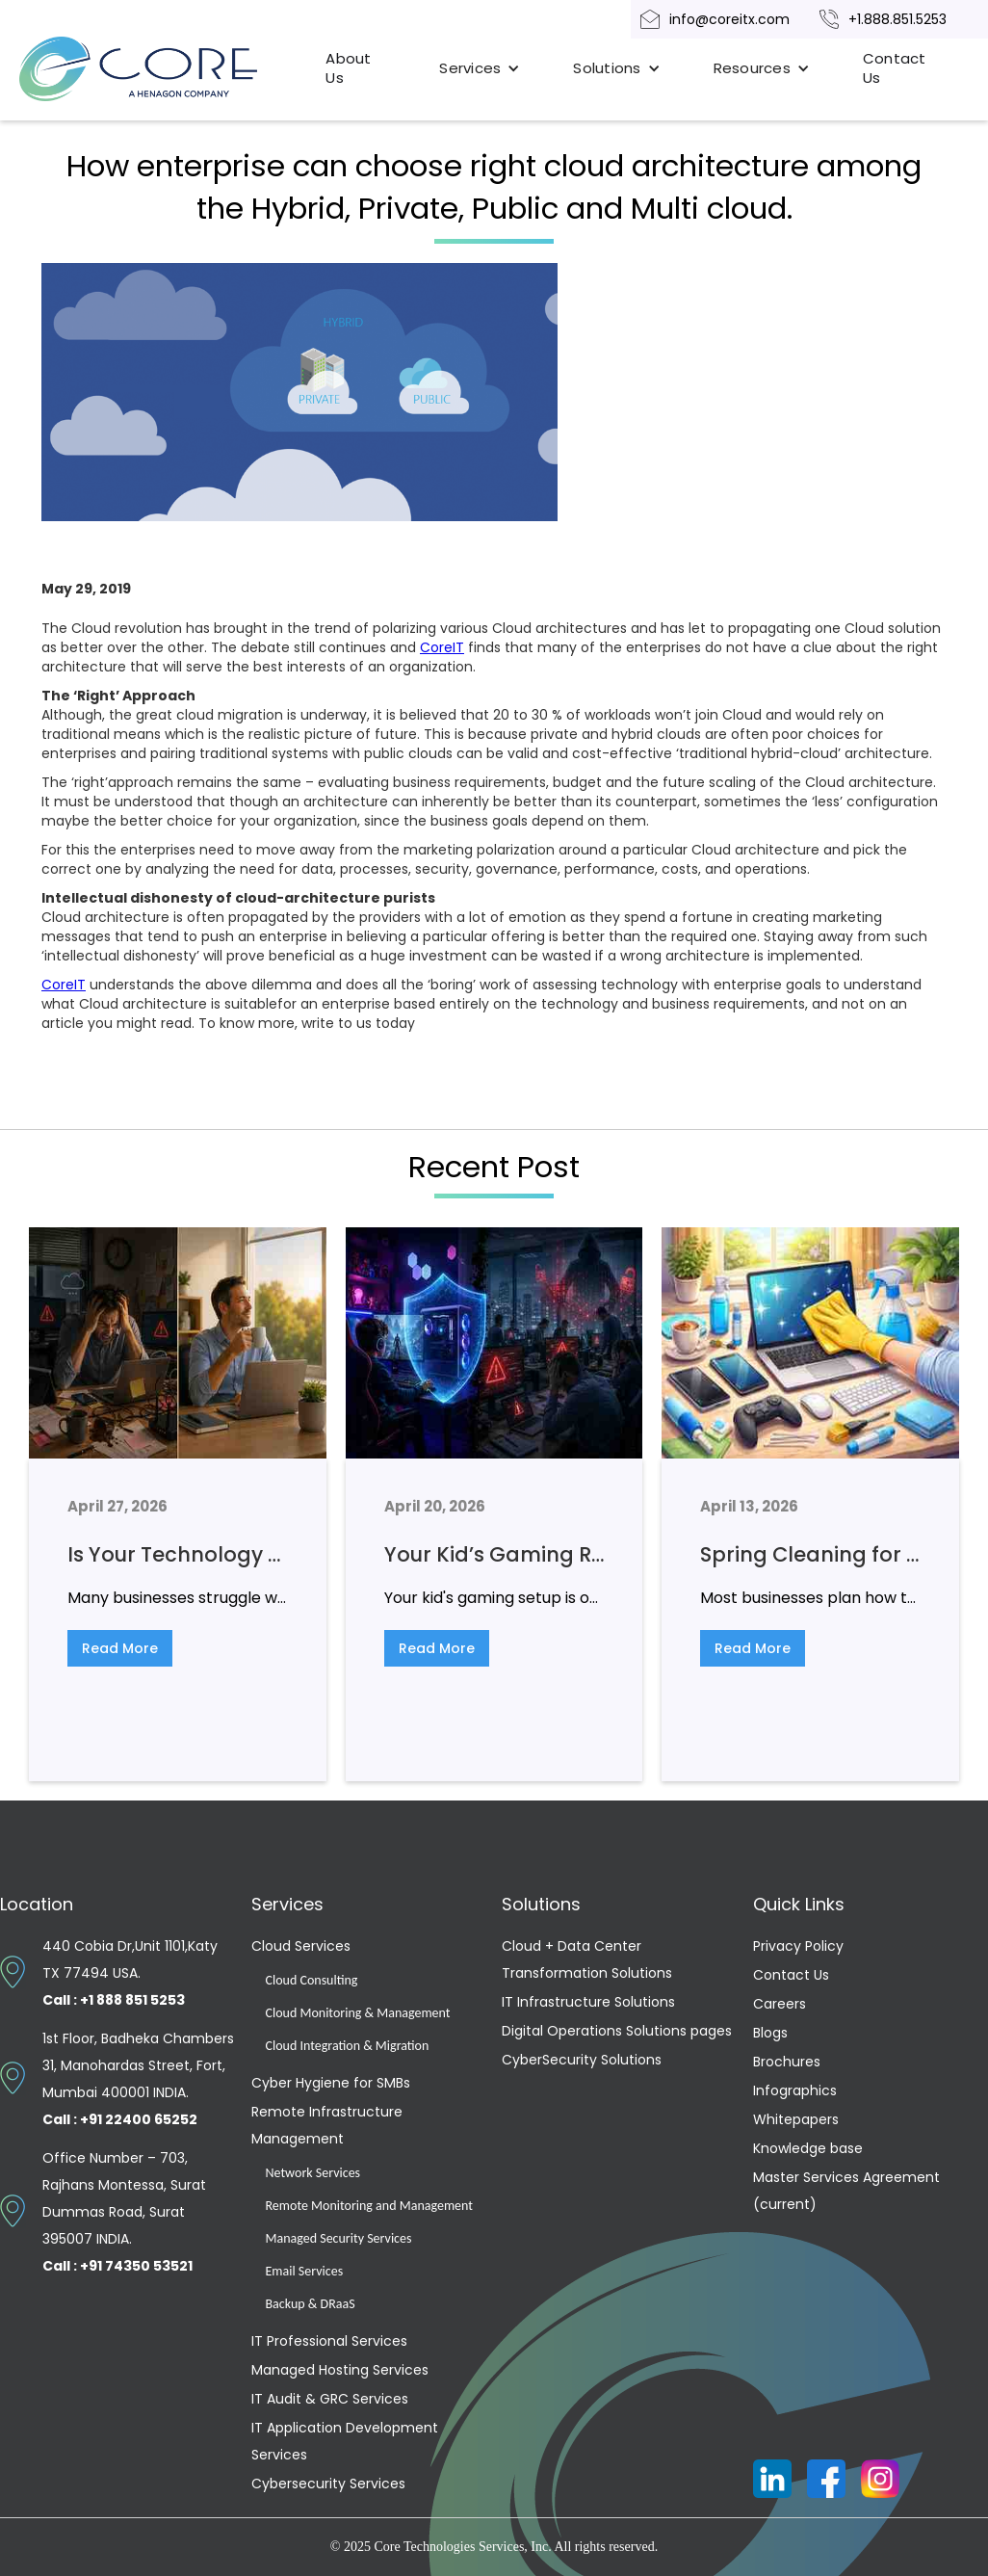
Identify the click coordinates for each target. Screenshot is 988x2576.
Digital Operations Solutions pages (617, 2030)
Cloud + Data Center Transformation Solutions (587, 1959)
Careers (779, 2003)
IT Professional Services (329, 2341)
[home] (160, 69)
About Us (348, 68)
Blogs (770, 2032)
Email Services (305, 2271)
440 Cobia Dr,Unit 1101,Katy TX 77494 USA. (130, 1973)
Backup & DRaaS (310, 2304)
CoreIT (442, 647)
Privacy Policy (798, 1946)
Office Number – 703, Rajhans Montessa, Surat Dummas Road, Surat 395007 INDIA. (124, 2211)
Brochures (786, 2061)
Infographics (795, 2090)
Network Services (313, 2173)
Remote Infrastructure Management (327, 2125)
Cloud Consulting (312, 1980)
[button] (479, 68)
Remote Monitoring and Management (369, 2205)
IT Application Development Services (344, 2441)
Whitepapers (796, 2119)
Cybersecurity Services (328, 2483)
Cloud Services (301, 1946)
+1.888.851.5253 (897, 19)
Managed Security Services (339, 2238)
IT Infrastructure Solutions (588, 2001)
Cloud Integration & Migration (347, 2045)
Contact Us (894, 68)
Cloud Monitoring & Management (358, 2013)
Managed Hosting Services (340, 2369)
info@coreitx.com (729, 19)
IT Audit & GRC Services (329, 2398)
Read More (120, 1648)
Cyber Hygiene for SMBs (330, 2082)
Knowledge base (808, 2148)
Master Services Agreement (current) (846, 2191)
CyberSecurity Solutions (582, 2059)
